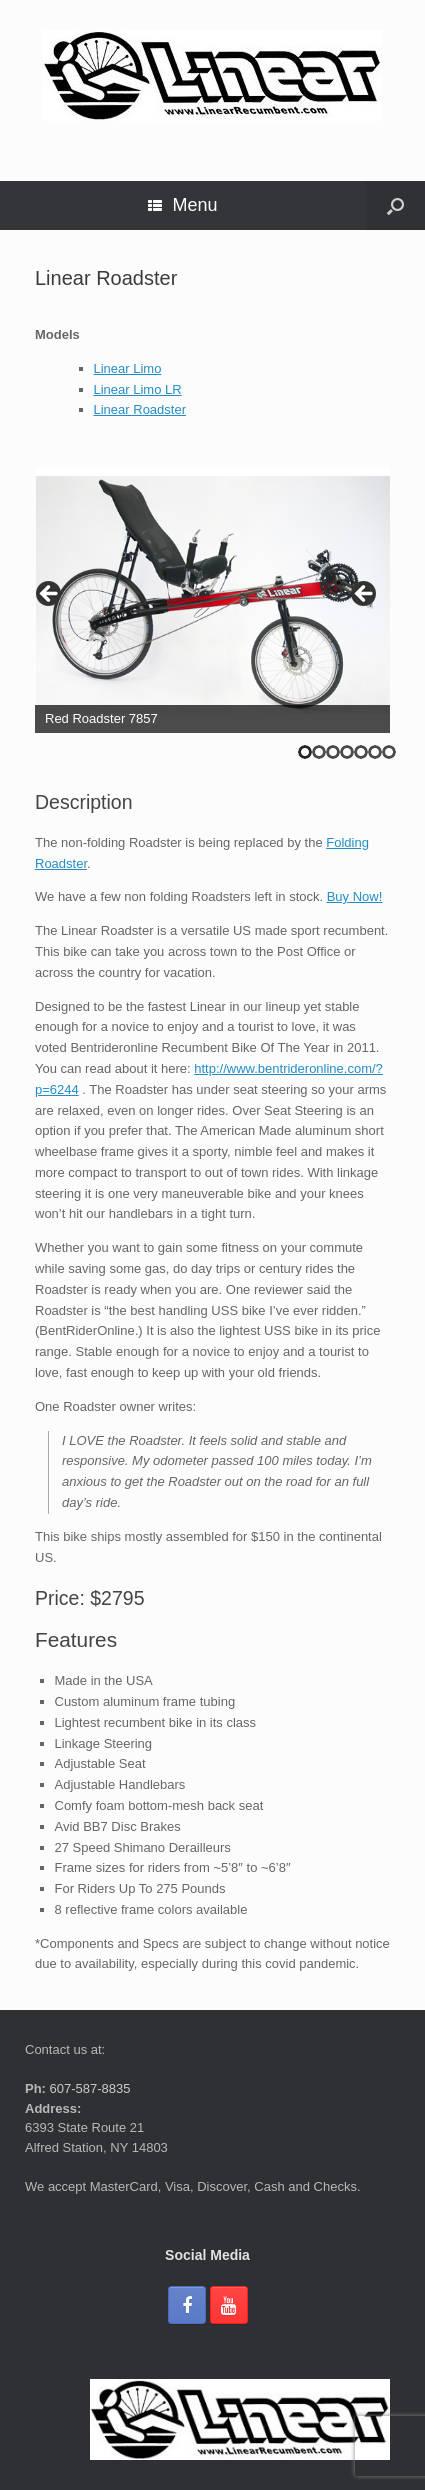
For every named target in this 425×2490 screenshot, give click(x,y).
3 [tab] (333, 752)
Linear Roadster (140, 409)
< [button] (50, 595)
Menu (182, 205)
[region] (212, 600)
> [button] (365, 595)
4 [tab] (347, 752)
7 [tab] (389, 752)
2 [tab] (319, 752)
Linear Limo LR (138, 389)
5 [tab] (361, 752)
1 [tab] (305, 752)
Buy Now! (355, 896)
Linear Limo (128, 368)
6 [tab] (375, 752)
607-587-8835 (88, 2088)
